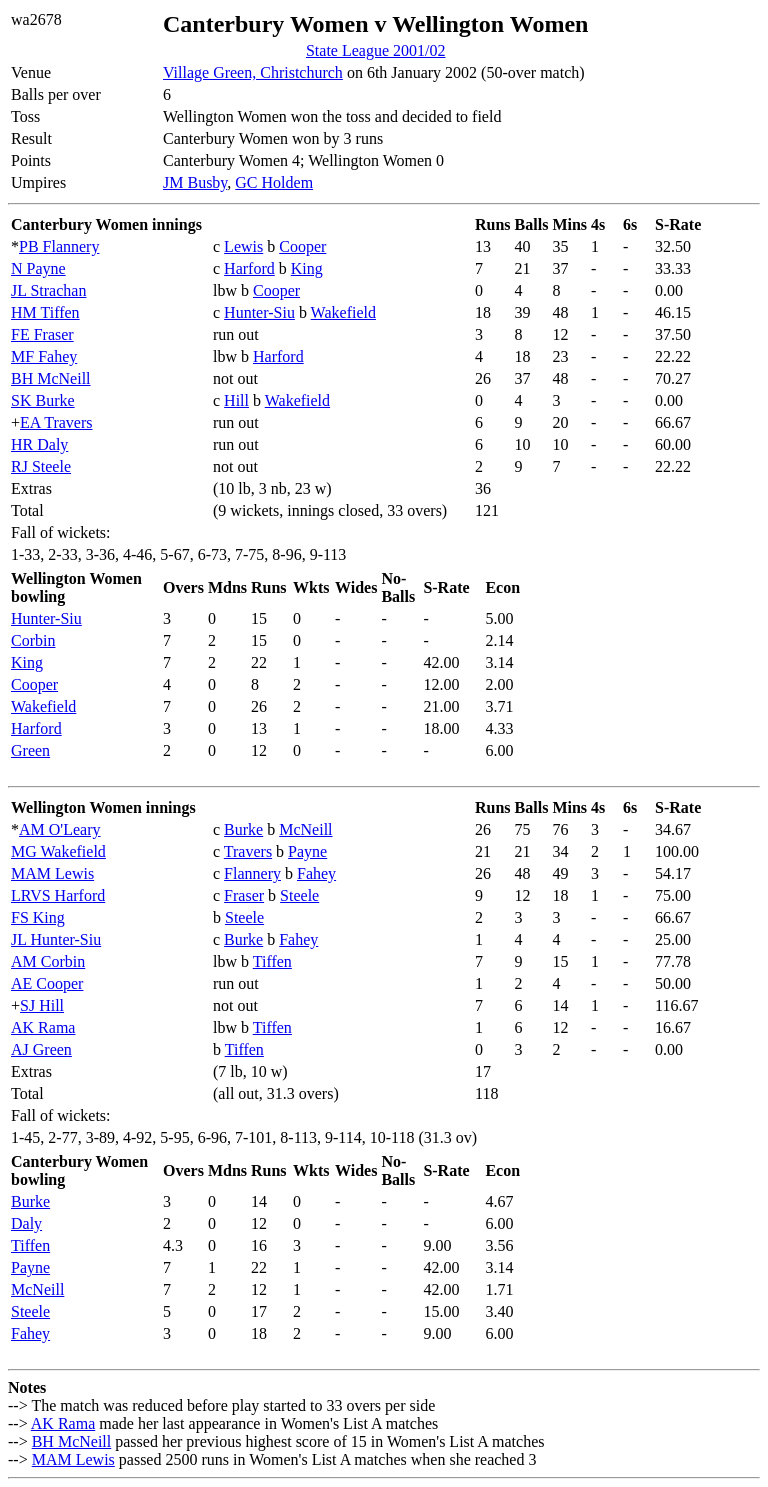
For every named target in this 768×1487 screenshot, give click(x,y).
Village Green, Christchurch (253, 72)
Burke (243, 829)
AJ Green (41, 1049)
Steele (299, 895)
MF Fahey (44, 356)
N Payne (38, 268)
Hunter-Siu (259, 312)
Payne (307, 851)
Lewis (243, 246)
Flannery (252, 873)
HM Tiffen (45, 312)
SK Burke (43, 400)
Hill (236, 400)
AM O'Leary (60, 829)
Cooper (302, 246)
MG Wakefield (58, 851)
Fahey (316, 873)
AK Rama (43, 1027)
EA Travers (56, 422)
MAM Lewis (52, 873)
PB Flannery (59, 246)
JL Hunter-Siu (56, 939)
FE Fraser (42, 334)
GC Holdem (274, 182)
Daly (26, 1223)
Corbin (33, 640)
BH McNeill (51, 378)
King (307, 268)
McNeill (305, 829)
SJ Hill (42, 1005)
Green (30, 750)
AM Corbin (48, 961)
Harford (249, 268)
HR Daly (39, 444)
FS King (38, 917)
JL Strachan (48, 290)
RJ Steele (41, 466)
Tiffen (272, 961)
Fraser (244, 895)
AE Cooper (47, 983)
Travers (248, 851)
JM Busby (195, 182)
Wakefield (343, 312)
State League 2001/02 (376, 50)
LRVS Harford (58, 895)
